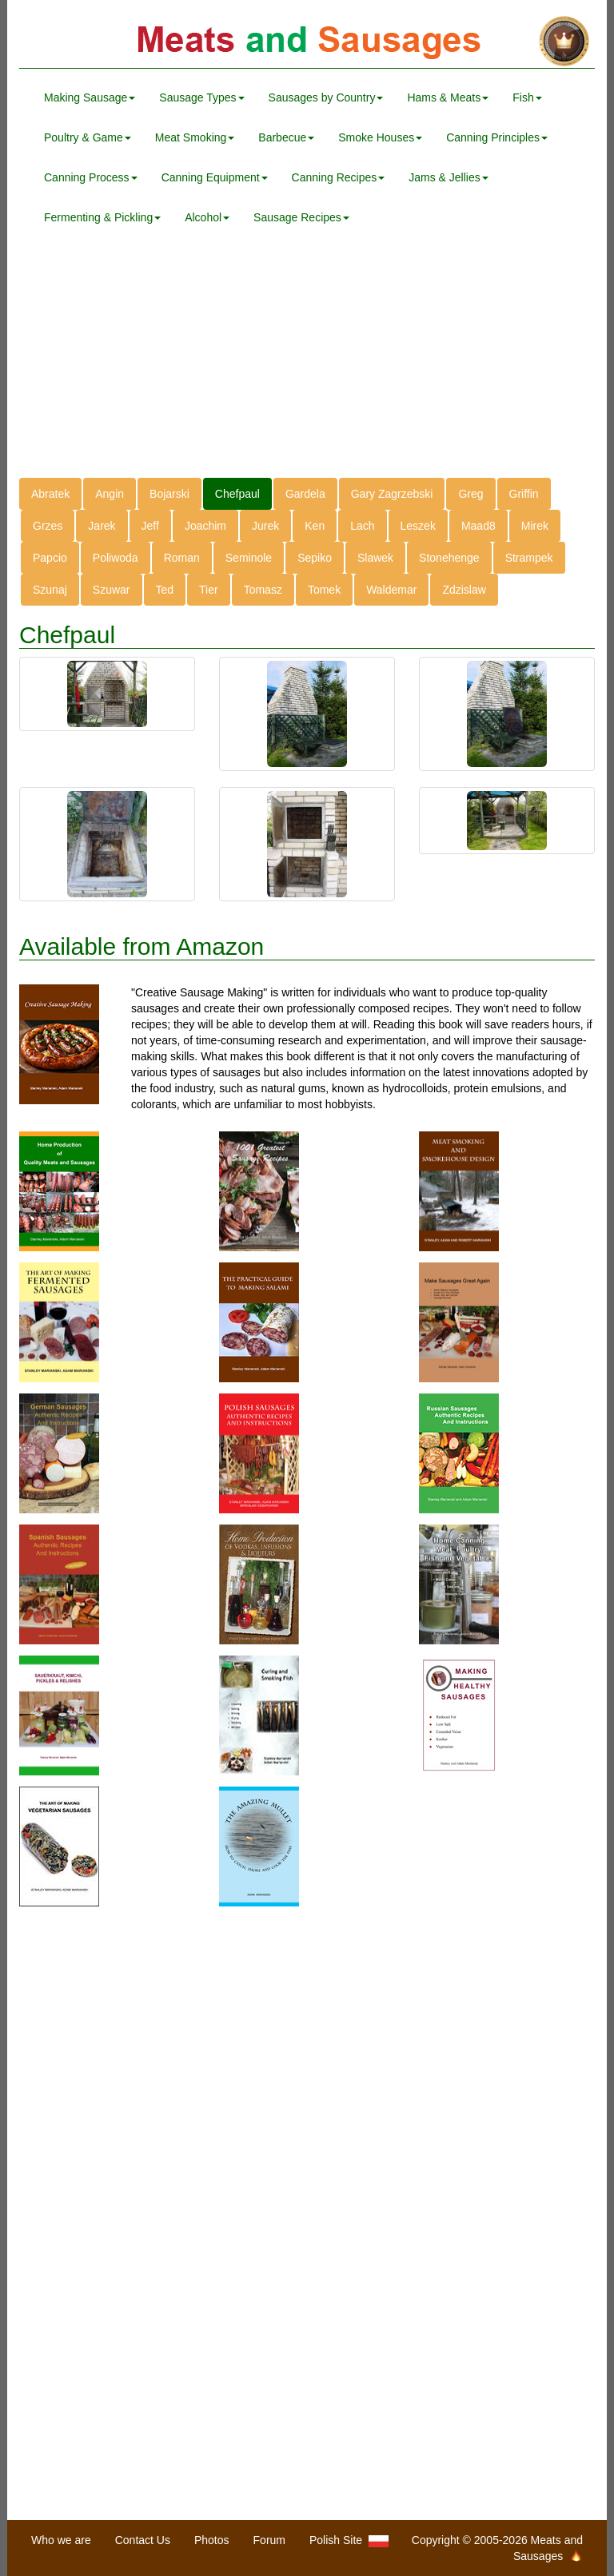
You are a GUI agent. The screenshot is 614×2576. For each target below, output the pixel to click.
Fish (526, 97)
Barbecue (286, 137)
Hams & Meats (447, 97)
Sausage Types (201, 97)
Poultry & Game (87, 137)
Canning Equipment (214, 177)
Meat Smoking (194, 137)
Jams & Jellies (448, 177)
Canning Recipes (338, 177)
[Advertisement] (307, 366)
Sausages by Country (326, 97)
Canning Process (91, 177)
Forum (269, 2540)
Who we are (61, 2540)
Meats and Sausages (307, 42)
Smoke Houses (380, 137)
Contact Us (142, 2540)
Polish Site (349, 2540)
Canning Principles (497, 137)
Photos (211, 2540)
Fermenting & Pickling (102, 217)
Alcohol (207, 217)
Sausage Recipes (301, 217)
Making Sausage (89, 97)
